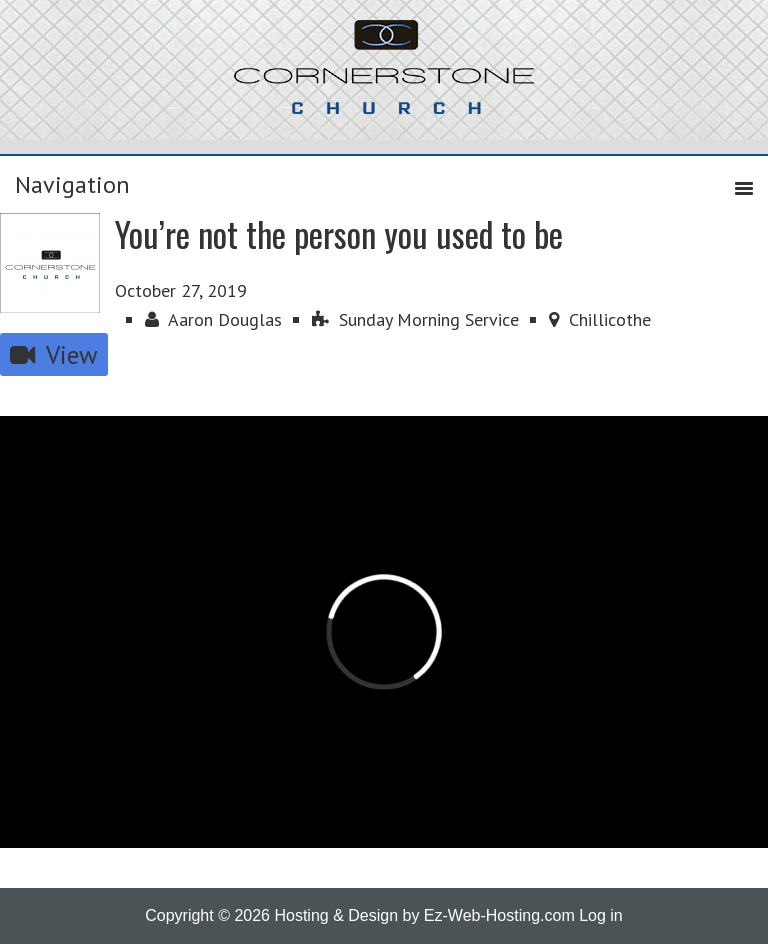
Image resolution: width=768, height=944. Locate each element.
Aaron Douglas (213, 319)
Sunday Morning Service (415, 319)
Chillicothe (600, 319)
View (54, 354)
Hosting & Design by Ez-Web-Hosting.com (424, 915)
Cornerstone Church (384, 77)
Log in (601, 915)
